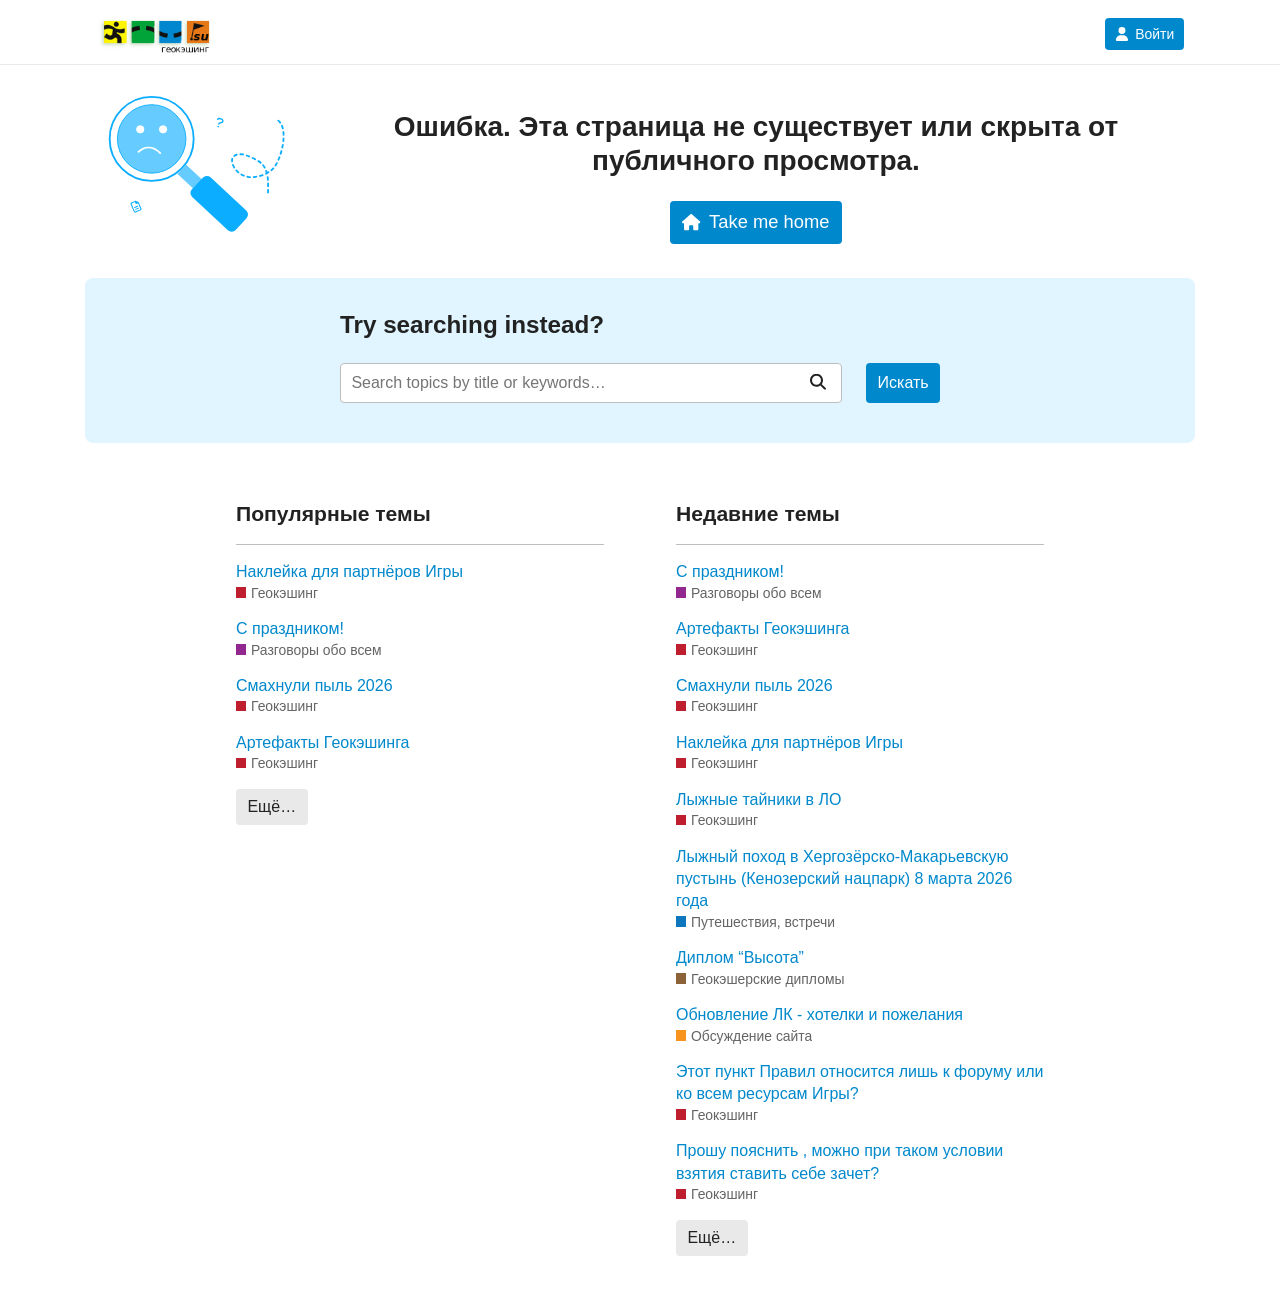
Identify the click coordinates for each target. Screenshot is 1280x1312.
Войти (1144, 34)
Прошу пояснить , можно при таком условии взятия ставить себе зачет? (839, 1161)
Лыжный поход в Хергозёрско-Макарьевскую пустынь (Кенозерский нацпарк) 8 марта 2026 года (844, 879)
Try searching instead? (472, 324)
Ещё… (271, 806)
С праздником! (290, 628)
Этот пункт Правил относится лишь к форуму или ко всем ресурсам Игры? (860, 1082)
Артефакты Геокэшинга (323, 742)
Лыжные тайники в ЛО (758, 799)
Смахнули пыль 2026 (314, 685)
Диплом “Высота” (740, 957)
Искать (903, 382)
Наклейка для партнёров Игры (349, 571)
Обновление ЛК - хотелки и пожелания (819, 1014)
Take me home (755, 221)
